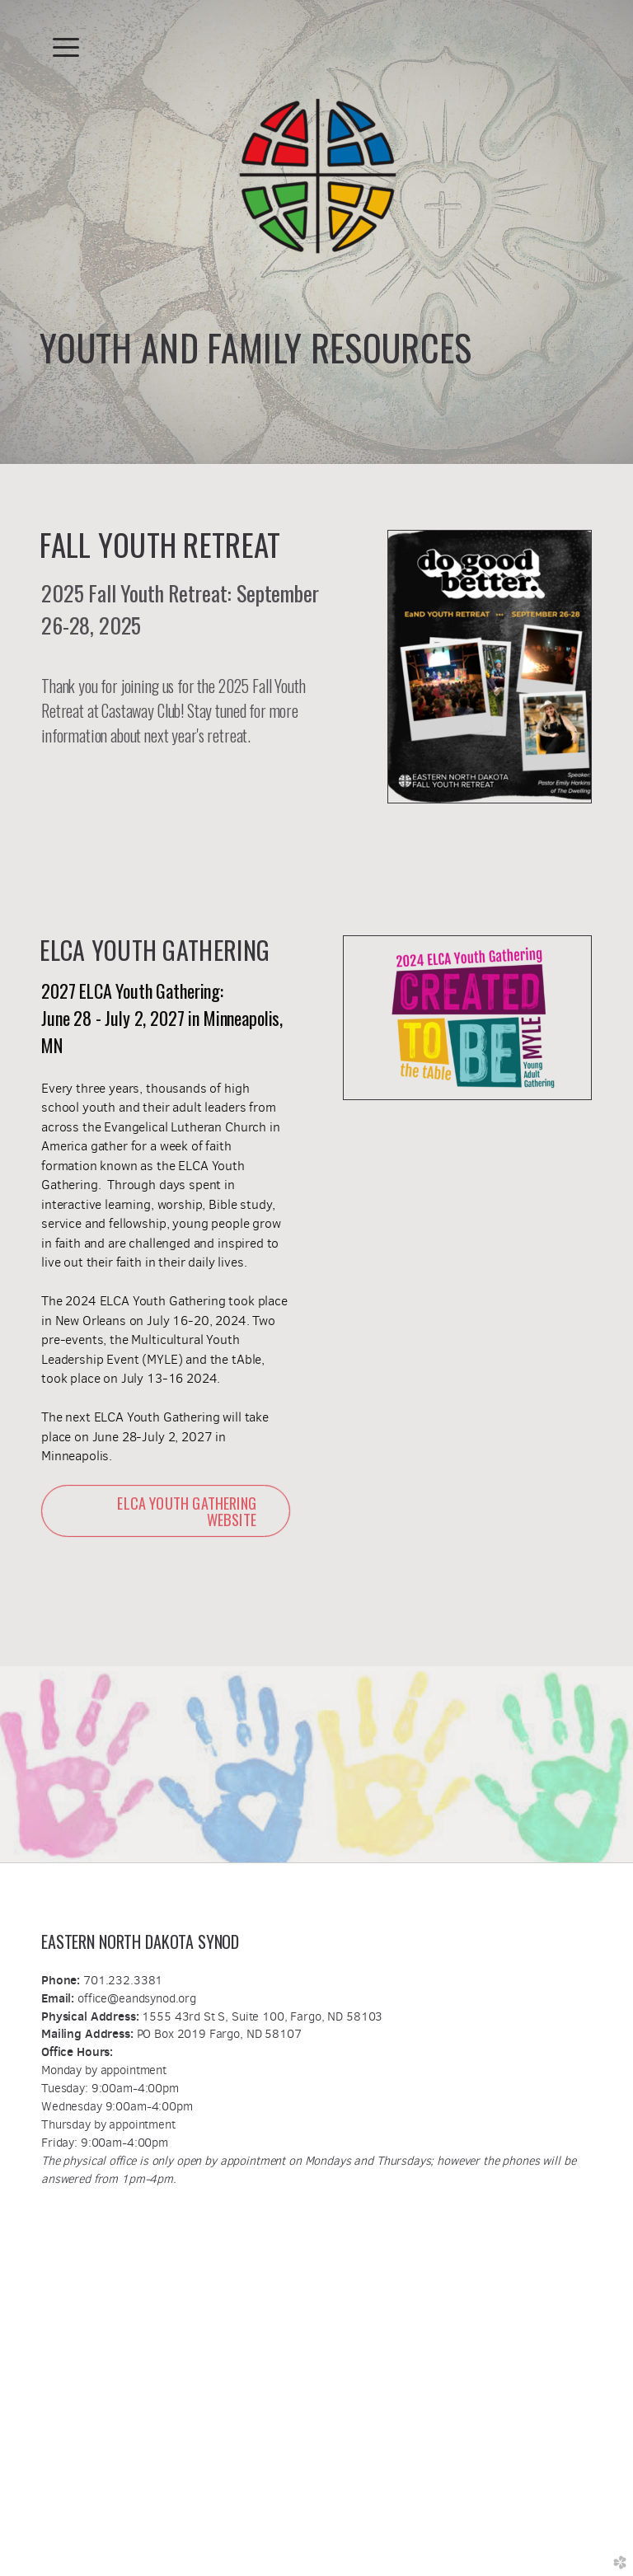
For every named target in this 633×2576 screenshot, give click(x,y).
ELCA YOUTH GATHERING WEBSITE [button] (186, 1511)
